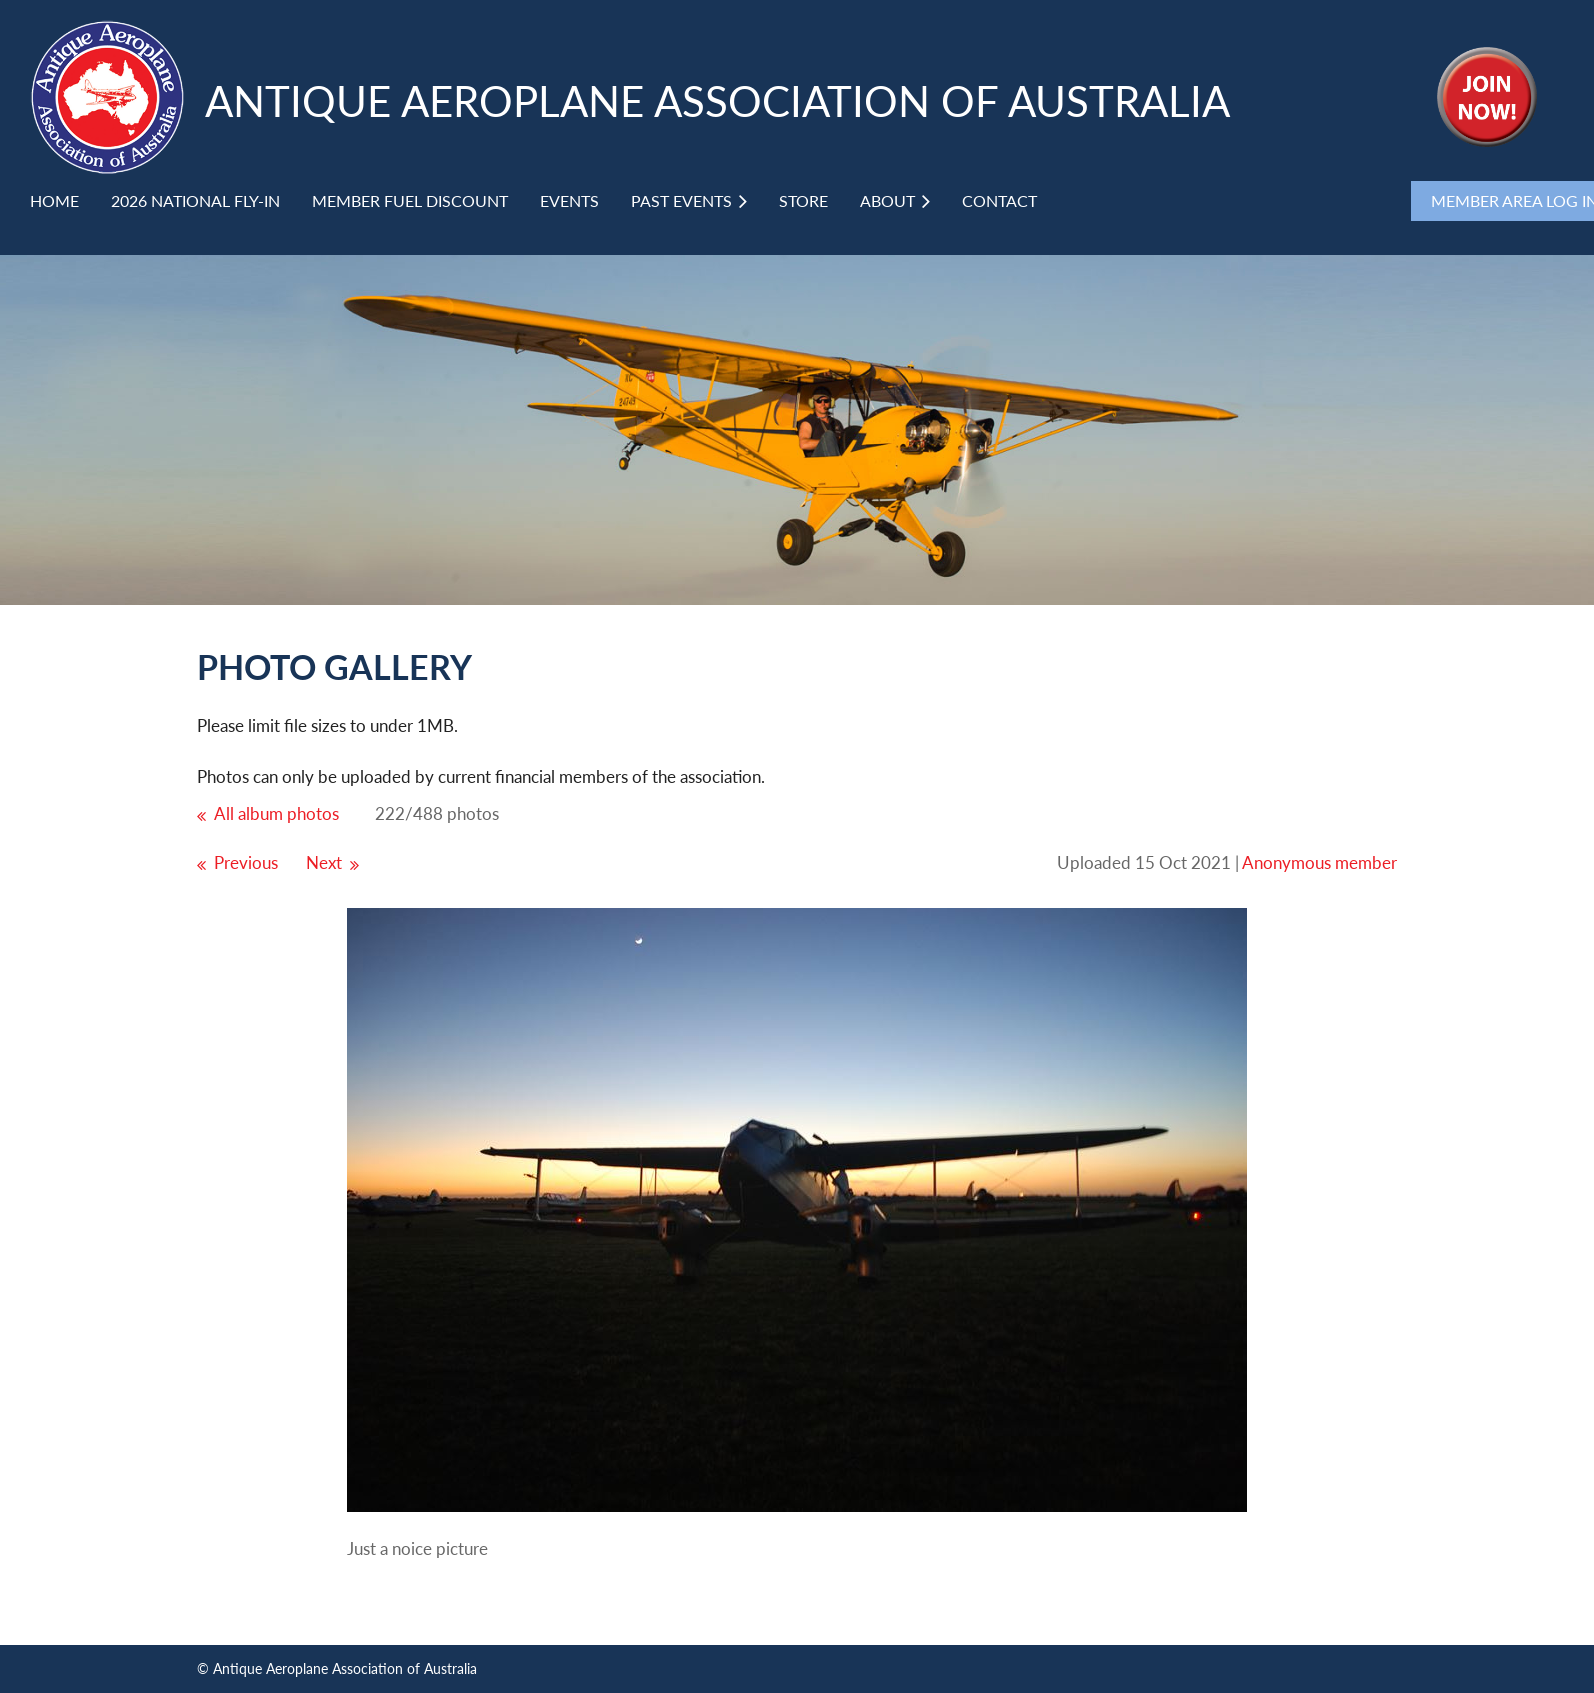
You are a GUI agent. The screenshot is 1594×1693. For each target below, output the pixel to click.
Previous (246, 862)
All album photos (276, 813)
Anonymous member (1319, 862)
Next (324, 862)
